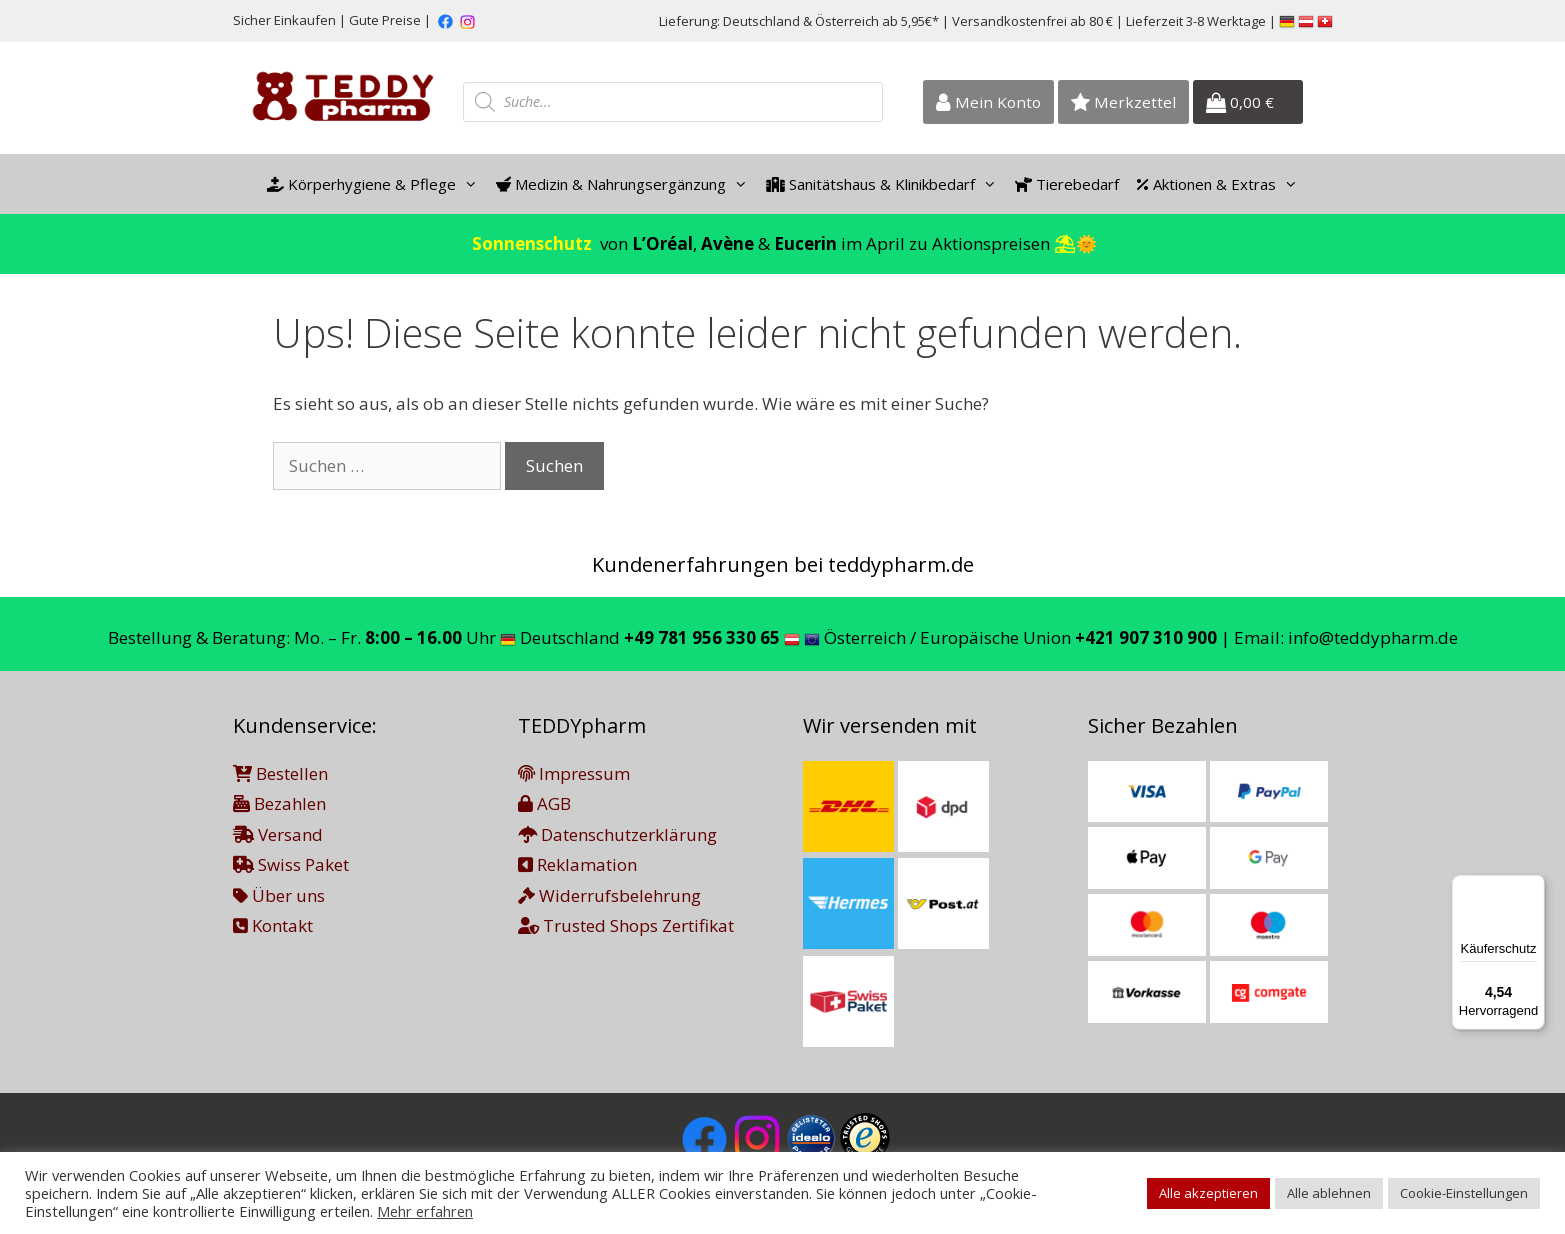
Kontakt (273, 925)
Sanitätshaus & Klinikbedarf (886, 184)
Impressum (574, 773)
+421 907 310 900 (1146, 637)
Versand (278, 834)
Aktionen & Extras (1222, 184)
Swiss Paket (291, 864)
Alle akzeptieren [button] (1208, 1193)
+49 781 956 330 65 (702, 637)
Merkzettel (1123, 102)
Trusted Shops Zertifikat (626, 925)
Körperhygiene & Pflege (377, 184)
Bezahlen (279, 803)
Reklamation (577, 864)
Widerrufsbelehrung (609, 895)
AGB (544, 803)
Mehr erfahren (425, 1211)
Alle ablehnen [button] (1329, 1193)
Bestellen (280, 773)
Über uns (279, 895)
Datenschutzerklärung (617, 834)
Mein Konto (988, 102)
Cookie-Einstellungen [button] (1464, 1193)
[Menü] (1533, 887)
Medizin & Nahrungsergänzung (626, 184)
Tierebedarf (1067, 184)
